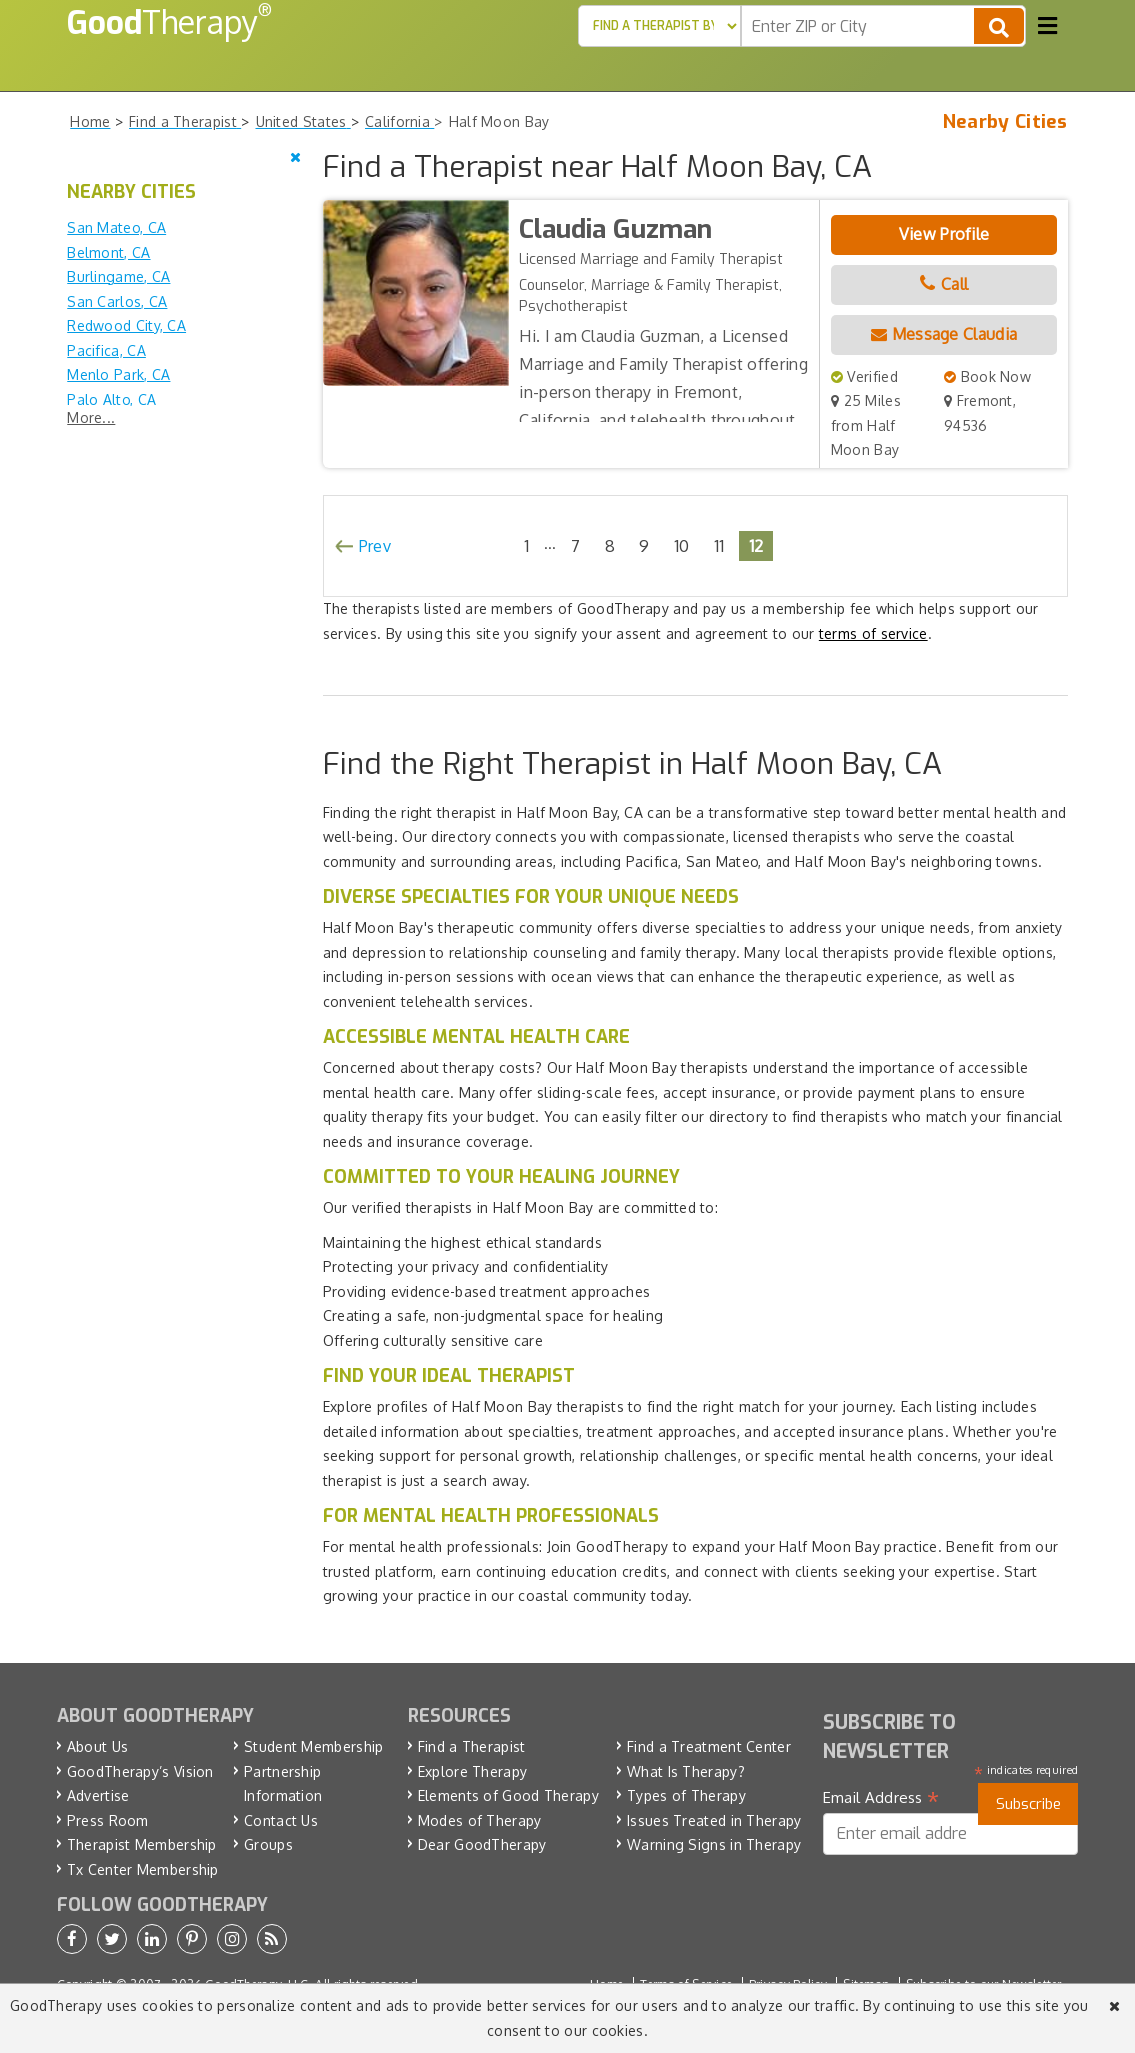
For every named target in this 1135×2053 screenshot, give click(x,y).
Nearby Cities (1005, 122)
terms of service (873, 633)
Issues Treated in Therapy (714, 1820)
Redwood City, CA (126, 325)
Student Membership (313, 1746)
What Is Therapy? (686, 1771)
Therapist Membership (142, 1844)
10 (682, 545)
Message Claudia (944, 334)
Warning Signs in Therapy (714, 1844)
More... (91, 417)
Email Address (881, 1798)
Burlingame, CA (118, 276)
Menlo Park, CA (118, 374)
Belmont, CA (108, 252)
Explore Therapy (473, 1771)
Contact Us (281, 1820)
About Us (97, 1746)
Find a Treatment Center (709, 1746)
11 (719, 545)
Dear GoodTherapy (482, 1844)
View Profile (944, 234)
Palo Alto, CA (111, 399)
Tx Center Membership (143, 1869)
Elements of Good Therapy (508, 1795)
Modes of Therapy (480, 1820)
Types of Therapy (686, 1795)
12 (756, 545)
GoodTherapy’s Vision (140, 1771)
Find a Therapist (472, 1746)
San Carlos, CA (117, 301)
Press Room (108, 1820)
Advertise (98, 1795)
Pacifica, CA (106, 350)
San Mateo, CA (116, 227)
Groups (268, 1844)
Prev (375, 546)
